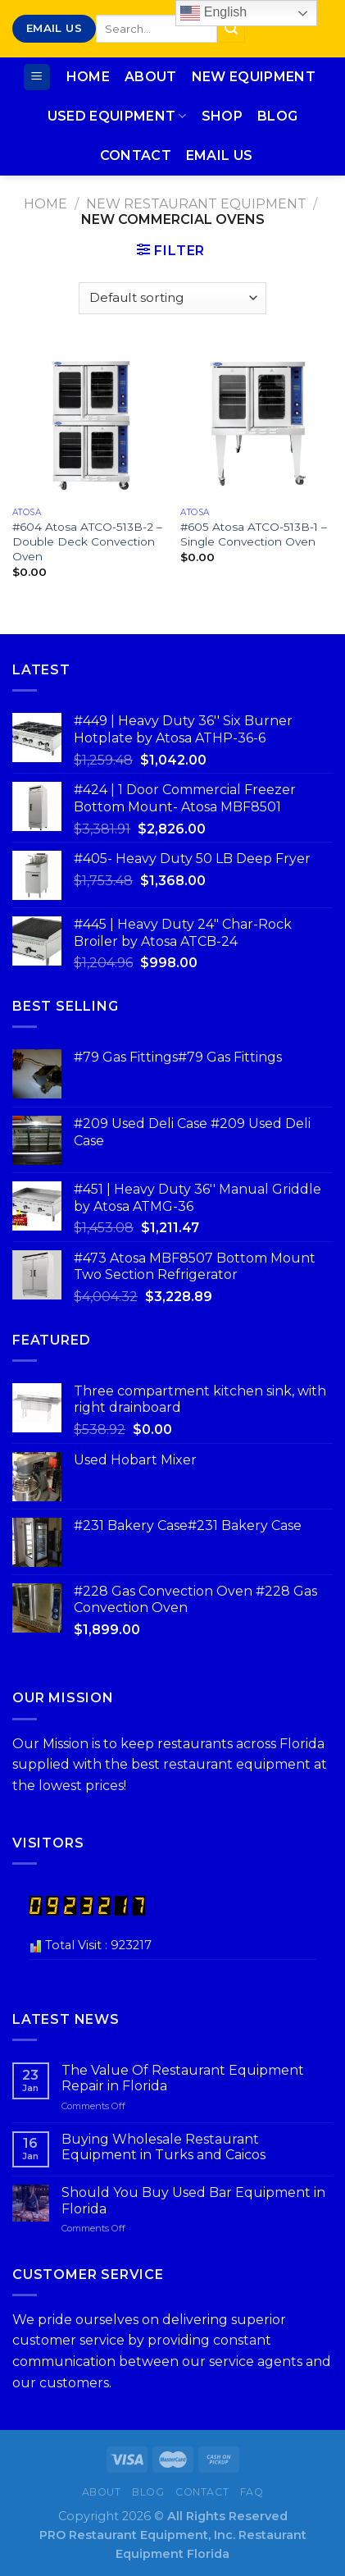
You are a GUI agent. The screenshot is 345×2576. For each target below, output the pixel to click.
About (151, 76)
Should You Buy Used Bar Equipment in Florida (193, 2200)
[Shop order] (172, 298)
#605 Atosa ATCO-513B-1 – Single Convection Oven (253, 534)
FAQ (252, 2492)
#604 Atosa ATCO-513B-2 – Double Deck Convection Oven (87, 541)
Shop (222, 116)
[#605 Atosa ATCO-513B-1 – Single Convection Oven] (256, 423)
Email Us (219, 155)
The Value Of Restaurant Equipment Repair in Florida (182, 2078)
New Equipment (253, 76)
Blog (277, 116)
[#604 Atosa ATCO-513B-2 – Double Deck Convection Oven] (88, 423)
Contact (135, 155)
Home (88, 76)
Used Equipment (117, 116)
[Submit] (231, 29)
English (213, 13)
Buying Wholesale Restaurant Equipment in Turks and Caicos (163, 2147)
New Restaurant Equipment (196, 204)
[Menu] (37, 77)
